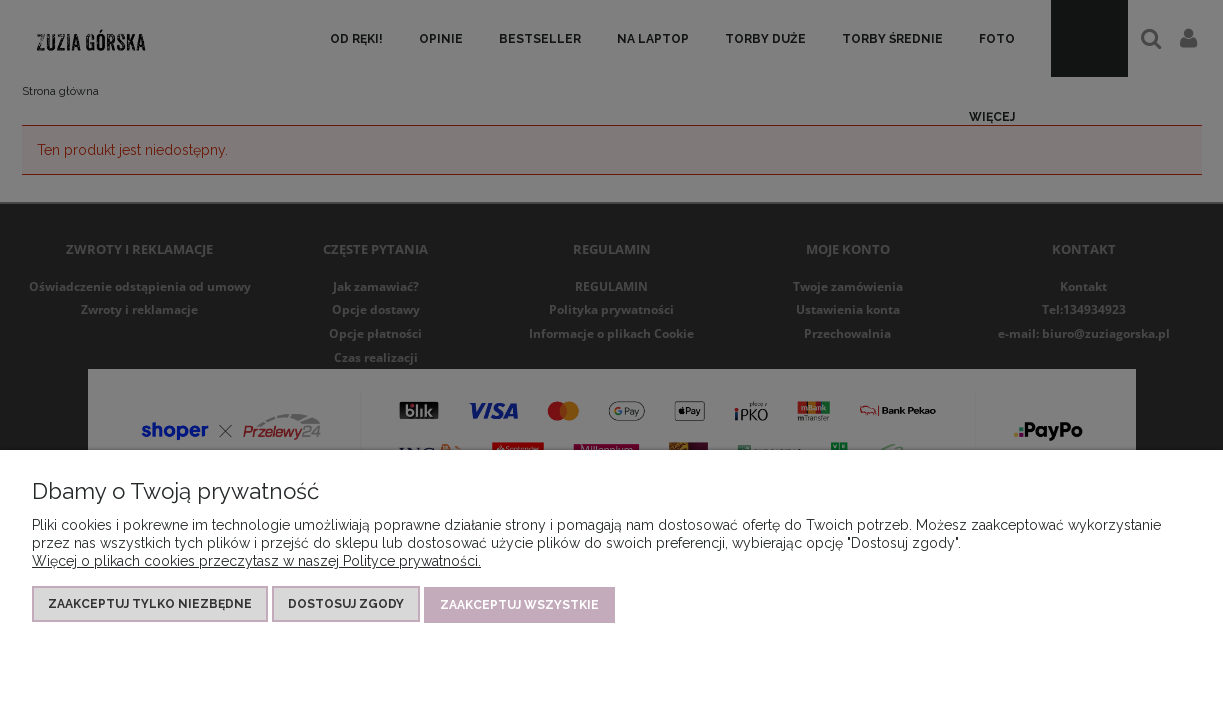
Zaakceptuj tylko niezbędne (150, 606)
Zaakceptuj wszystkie (519, 606)
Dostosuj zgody (346, 606)
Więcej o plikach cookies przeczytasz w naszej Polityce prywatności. (256, 563)
